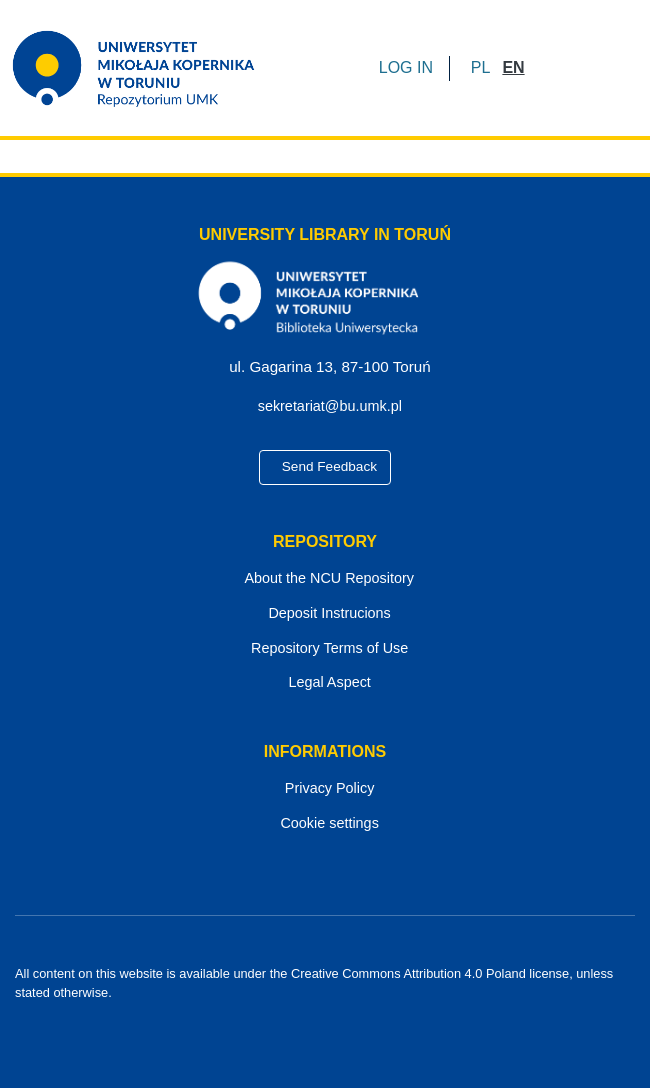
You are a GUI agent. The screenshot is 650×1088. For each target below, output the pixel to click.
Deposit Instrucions (325, 613)
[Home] (146, 68)
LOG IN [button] (407, 67)
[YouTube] (326, 1029)
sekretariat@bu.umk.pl (333, 406)
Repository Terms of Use (325, 648)
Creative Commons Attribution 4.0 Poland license (404, 973)
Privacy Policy (325, 788)
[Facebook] (291, 1029)
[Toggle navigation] (607, 68)
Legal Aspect (325, 682)
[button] (480, 68)
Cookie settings (325, 823)
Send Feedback (325, 467)
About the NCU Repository (325, 578)
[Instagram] (360, 1029)
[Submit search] (546, 68)
